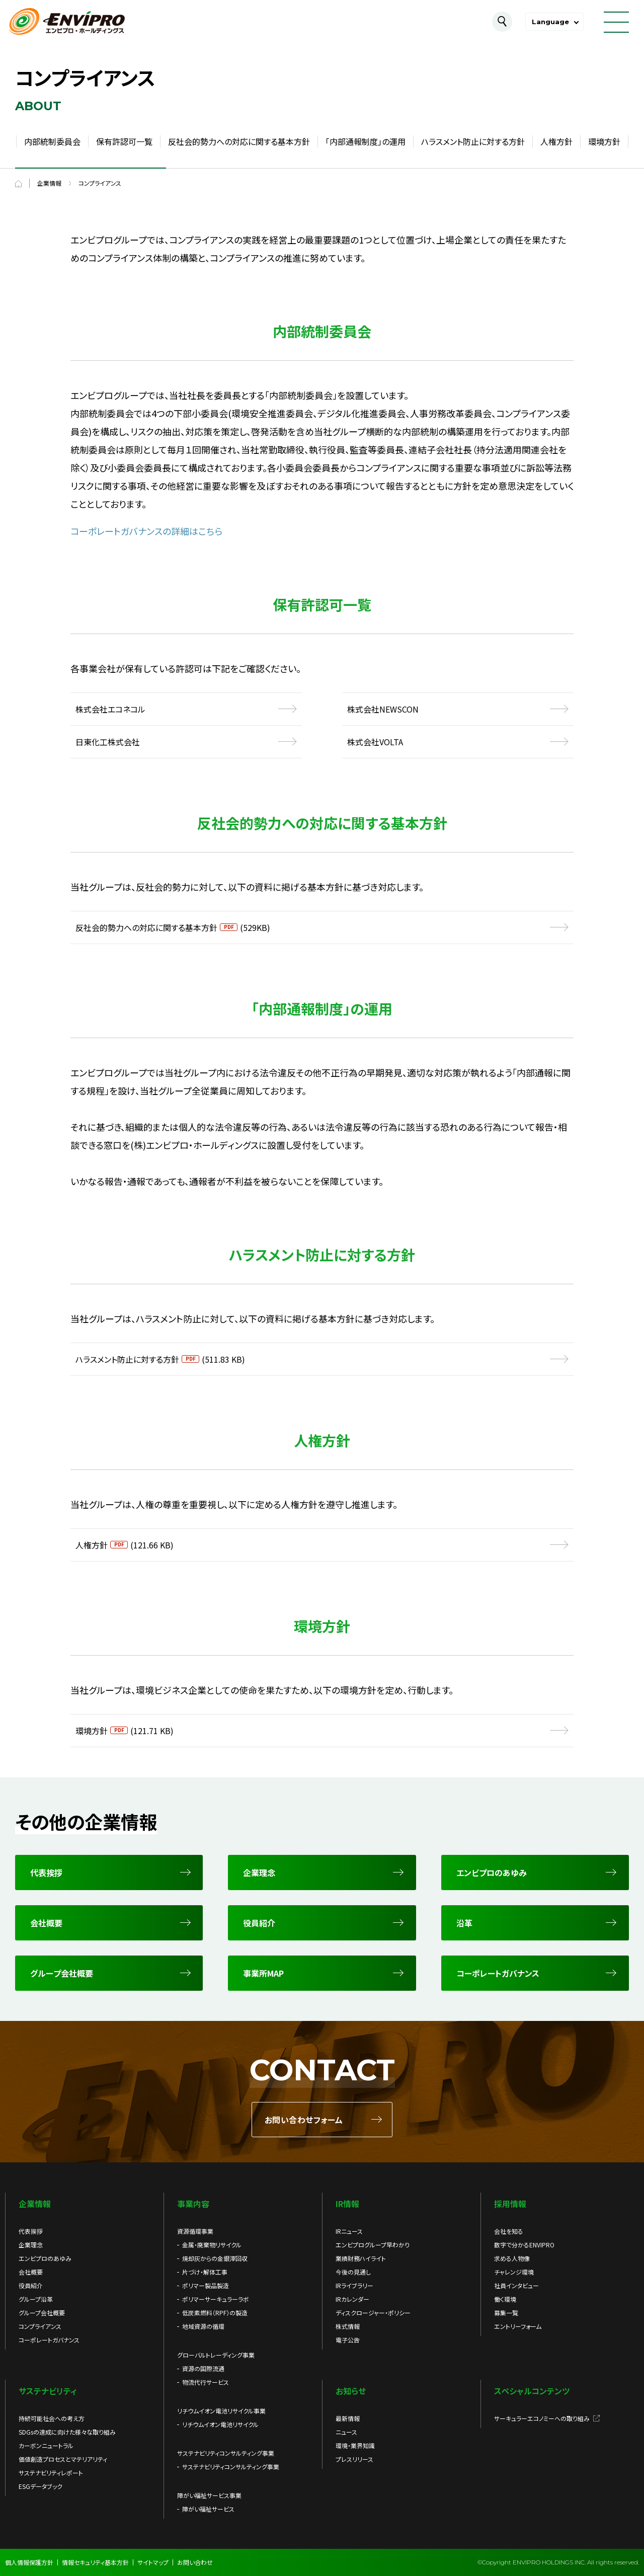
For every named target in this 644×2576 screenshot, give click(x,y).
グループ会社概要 (42, 2312)
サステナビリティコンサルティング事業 (230, 2466)
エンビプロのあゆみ (45, 2258)
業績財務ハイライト (361, 2258)
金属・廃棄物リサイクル (212, 2244)
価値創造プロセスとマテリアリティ (63, 2459)
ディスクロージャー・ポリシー (373, 2312)
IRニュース (349, 2231)
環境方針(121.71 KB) (124, 1731)
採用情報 (510, 2204)
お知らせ (351, 2391)
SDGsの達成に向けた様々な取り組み (67, 2432)
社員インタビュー (516, 2285)
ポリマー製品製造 (205, 2285)
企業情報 (35, 2204)
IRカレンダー (352, 2299)
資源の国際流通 (203, 2368)
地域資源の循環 (203, 2326)
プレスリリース (354, 2459)
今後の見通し (353, 2272)
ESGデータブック (40, 2486)
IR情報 (347, 2204)
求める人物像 (512, 2258)
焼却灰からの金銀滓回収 (215, 2258)
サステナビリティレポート (51, 2472)
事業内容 (193, 2204)
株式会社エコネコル (110, 709)
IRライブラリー (354, 2285)
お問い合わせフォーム (304, 2120)
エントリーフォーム (517, 2326)
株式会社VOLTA (375, 742)
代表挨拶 (31, 2231)
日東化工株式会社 (107, 742)
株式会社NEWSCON (383, 709)
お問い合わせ (195, 2562)
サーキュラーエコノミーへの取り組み (542, 2418)
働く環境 (505, 2299)
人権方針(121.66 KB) (124, 1545)
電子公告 (348, 2339)
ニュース (346, 2432)
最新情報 (348, 2418)
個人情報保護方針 (29, 2562)
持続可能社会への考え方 (52, 2418)
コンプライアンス (40, 2326)
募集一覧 (506, 2312)
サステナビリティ (48, 2391)
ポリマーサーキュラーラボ (215, 2299)
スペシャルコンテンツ (532, 2391)
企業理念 (31, 2244)
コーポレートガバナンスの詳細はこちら (146, 530)
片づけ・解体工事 (204, 2272)
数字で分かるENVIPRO (524, 2244)
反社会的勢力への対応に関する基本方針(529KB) (172, 927)
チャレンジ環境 (514, 2272)
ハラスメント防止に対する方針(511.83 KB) (160, 1359)
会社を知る (508, 2231)
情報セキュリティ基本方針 (95, 2562)
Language (550, 22)
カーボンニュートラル (46, 2445)
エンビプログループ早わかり (373, 2244)
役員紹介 (31, 2285)
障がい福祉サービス (208, 2509)
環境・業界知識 (355, 2445)
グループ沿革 (36, 2299)
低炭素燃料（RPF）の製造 (215, 2312)
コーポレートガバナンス (49, 2339)
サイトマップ (153, 2562)
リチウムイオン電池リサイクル (220, 2424)
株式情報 (348, 2326)
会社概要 (31, 2272)
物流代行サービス (205, 2382)
